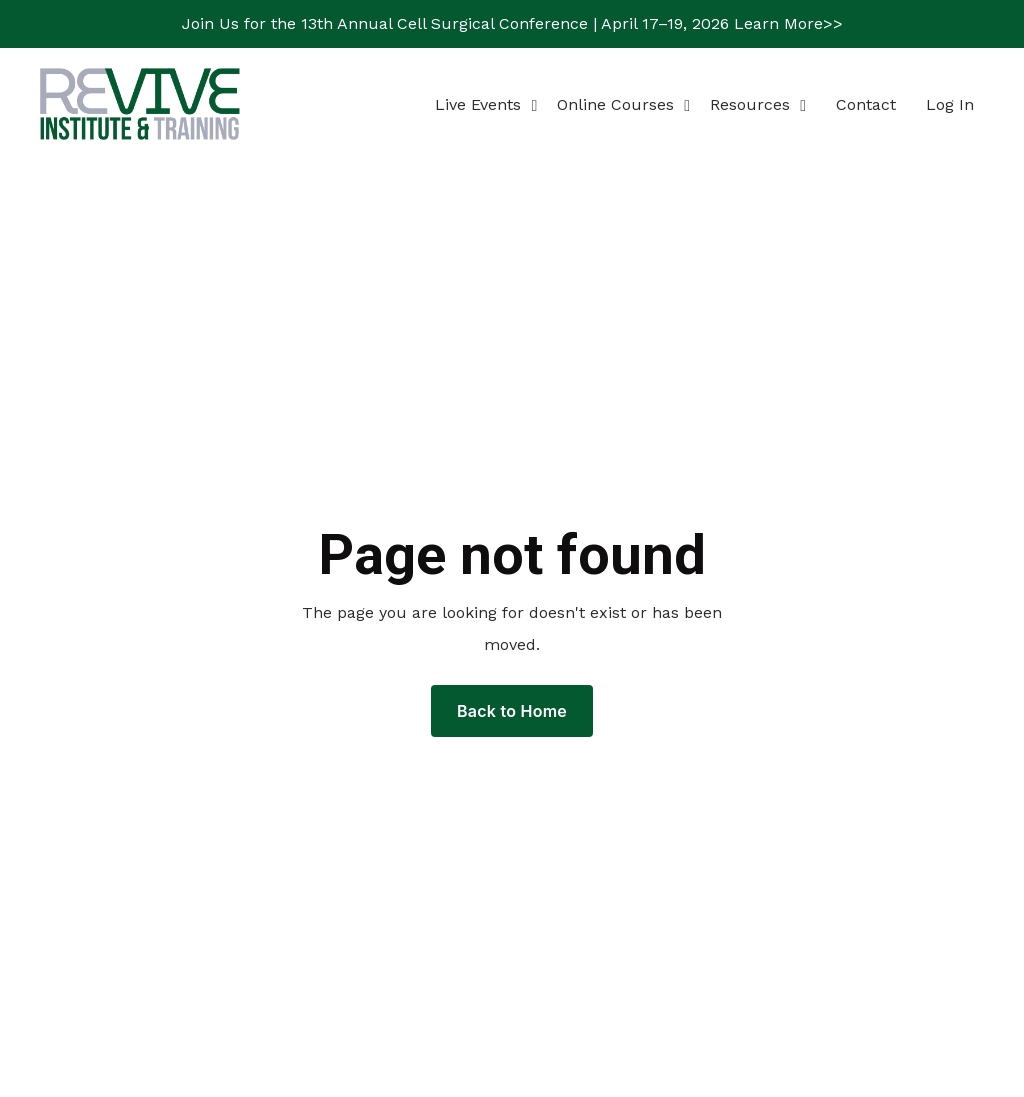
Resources (758, 104)
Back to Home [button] (512, 711)
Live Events (486, 104)
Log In (950, 104)
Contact (866, 104)
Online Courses (623, 104)
